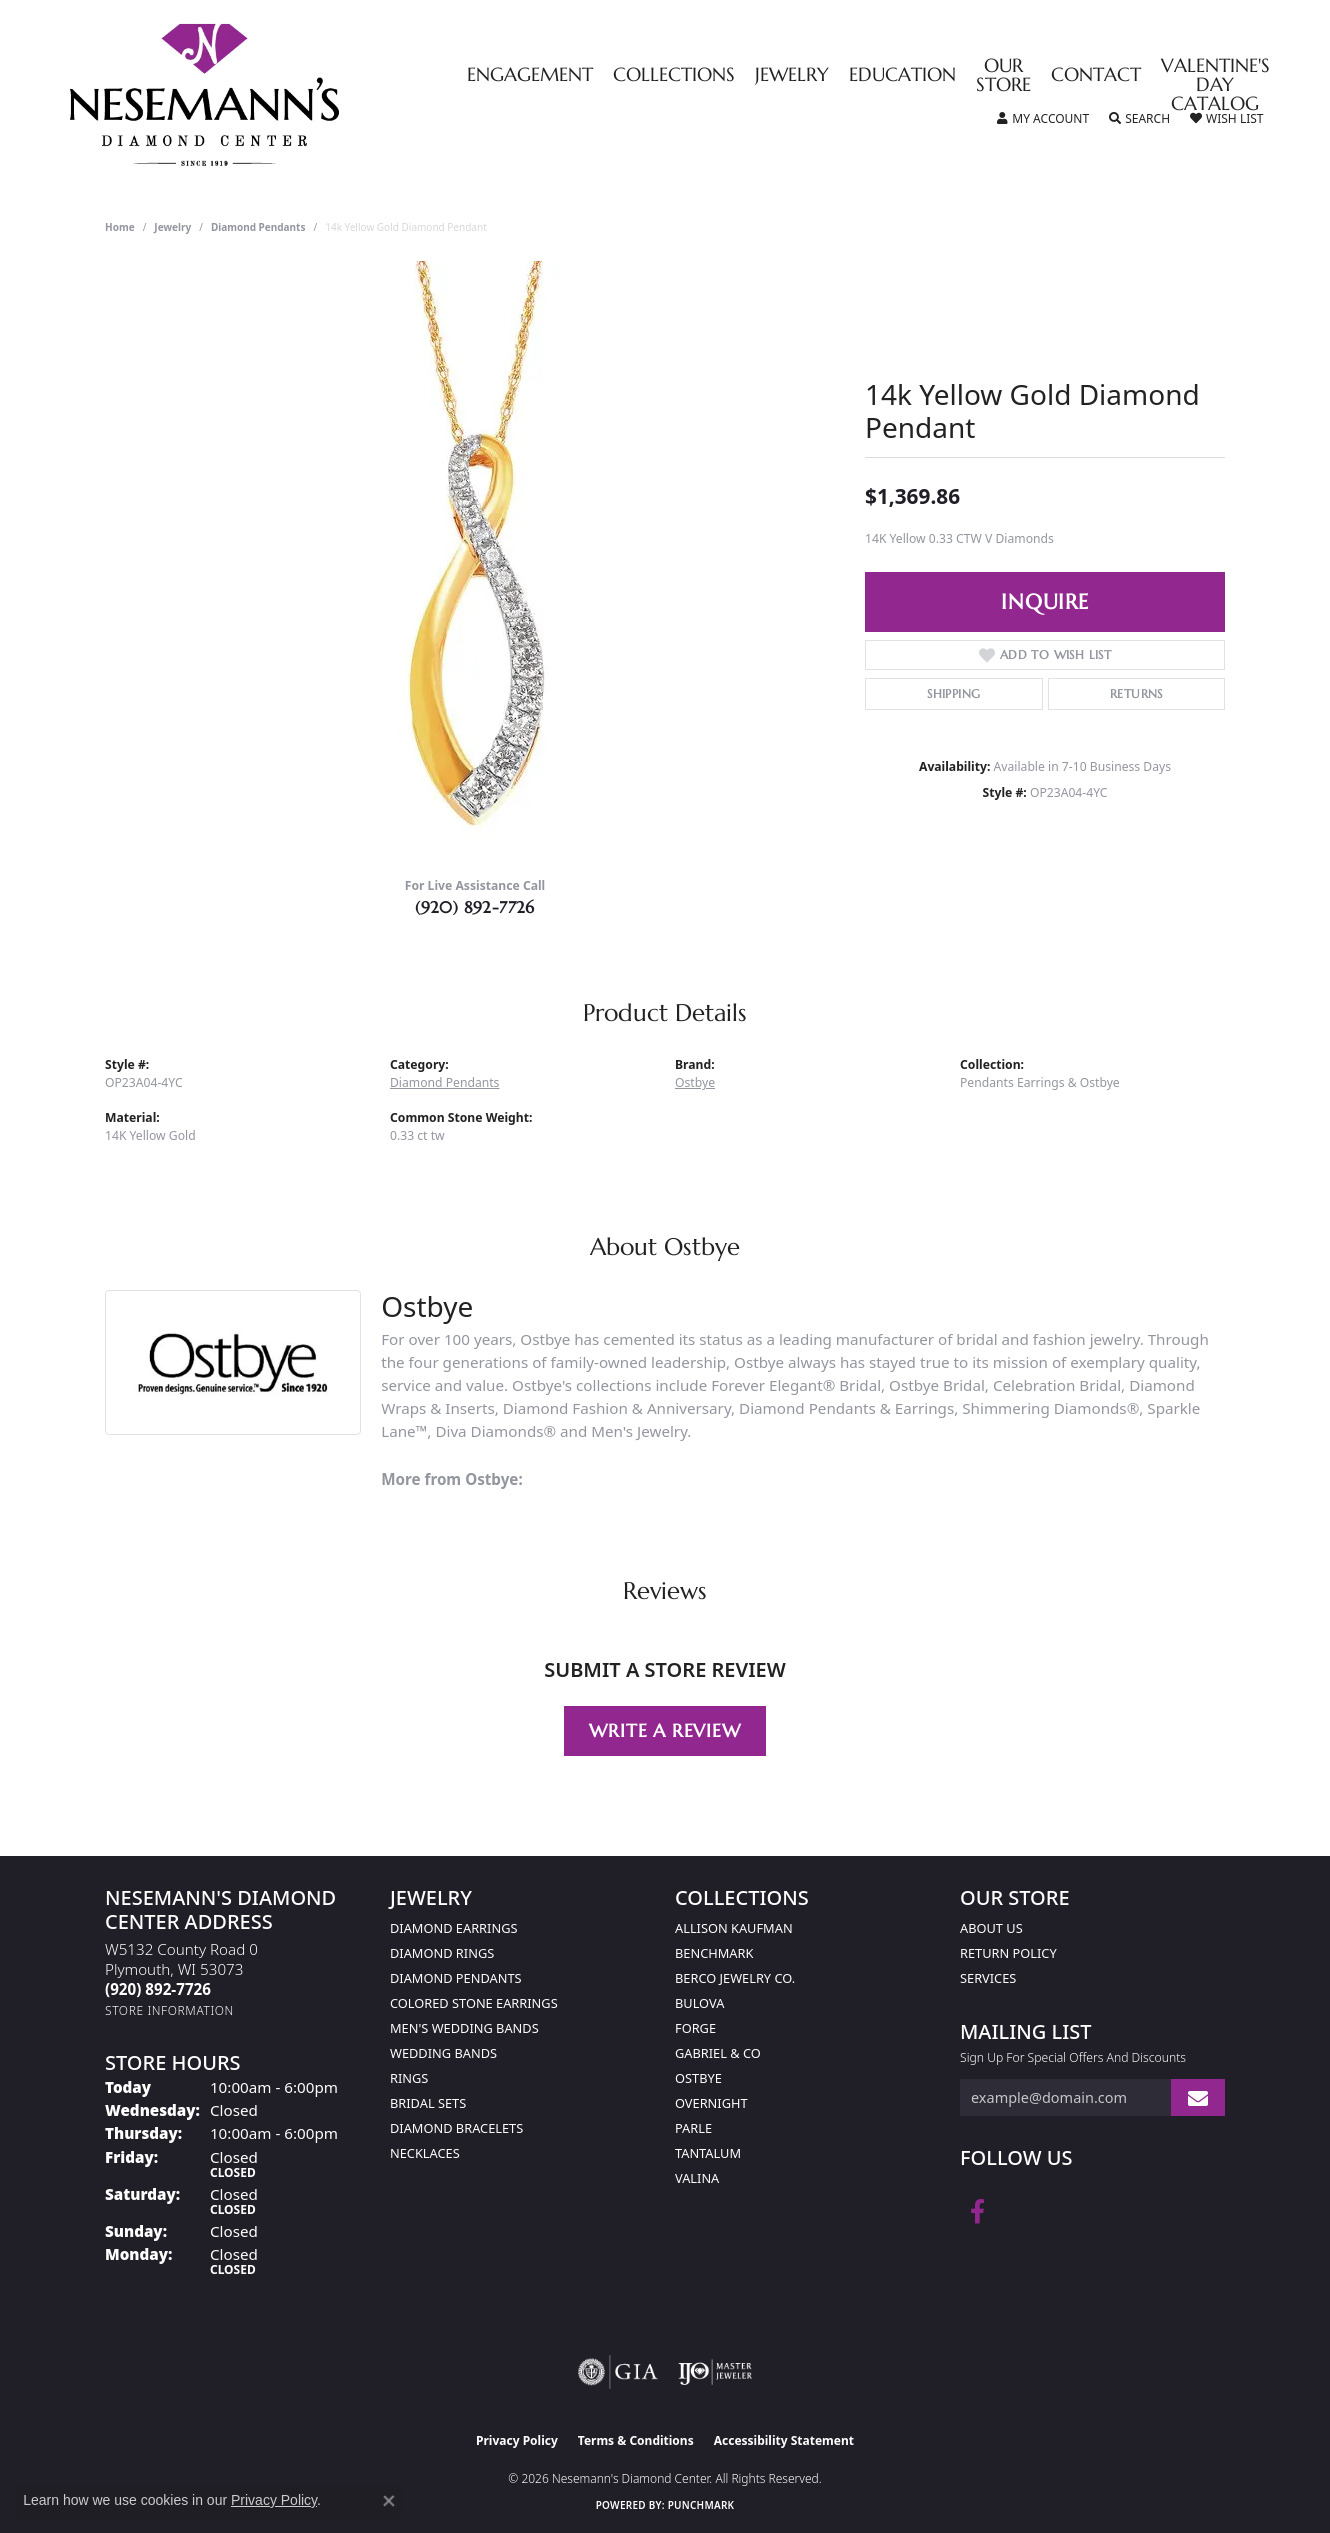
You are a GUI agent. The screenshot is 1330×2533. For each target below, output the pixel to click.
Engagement (530, 75)
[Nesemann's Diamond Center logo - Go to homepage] (267, 95)
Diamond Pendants (258, 227)
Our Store (1003, 76)
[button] (1043, 119)
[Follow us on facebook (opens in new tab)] (977, 2212)
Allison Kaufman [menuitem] (734, 1928)
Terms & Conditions (636, 2440)
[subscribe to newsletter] (1198, 2097)
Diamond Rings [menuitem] (442, 1953)
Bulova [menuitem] (699, 2003)
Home (120, 227)
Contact (1096, 75)
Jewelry (792, 75)
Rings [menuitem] (409, 2078)
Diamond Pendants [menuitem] (456, 1978)
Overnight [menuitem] (711, 2103)
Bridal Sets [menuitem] (428, 2103)
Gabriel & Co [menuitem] (718, 2053)
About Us (991, 1928)
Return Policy (1008, 1953)
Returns (1136, 693)
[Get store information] (169, 2010)
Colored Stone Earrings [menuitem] (474, 2003)
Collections (674, 75)
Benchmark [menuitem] (714, 1953)
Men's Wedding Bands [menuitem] (464, 2028)
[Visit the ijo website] (715, 2372)
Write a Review (664, 1730)
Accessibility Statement (784, 2440)
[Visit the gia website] (618, 2372)
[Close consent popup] (389, 2501)
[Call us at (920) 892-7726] (158, 1989)
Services (988, 1978)
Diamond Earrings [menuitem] (453, 1928)
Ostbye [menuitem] (698, 2078)
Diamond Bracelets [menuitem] (456, 2128)
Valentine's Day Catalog (1215, 85)
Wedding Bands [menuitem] (443, 2053)
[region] (475, 561)
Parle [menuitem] (693, 2128)
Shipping (953, 693)
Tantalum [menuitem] (708, 2153)
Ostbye (695, 1082)
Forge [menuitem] (695, 2028)
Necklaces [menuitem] (425, 2153)
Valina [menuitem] (697, 2178)
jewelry (172, 227)
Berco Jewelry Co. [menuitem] (735, 1978)
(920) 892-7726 (475, 907)
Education (902, 75)
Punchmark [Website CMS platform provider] (701, 2505)
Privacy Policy (517, 2440)
